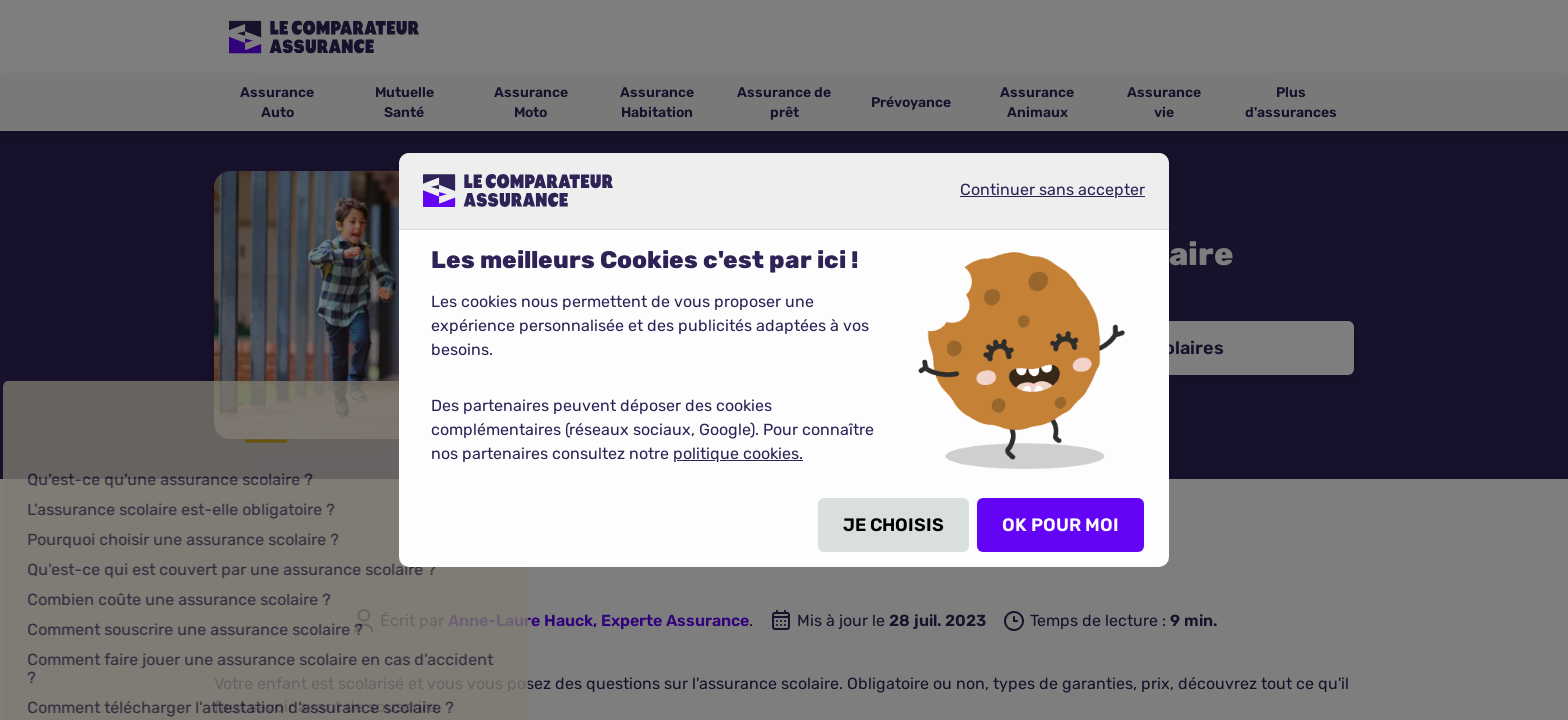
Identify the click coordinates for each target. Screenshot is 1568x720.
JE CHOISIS (893, 525)
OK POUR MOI (1060, 525)
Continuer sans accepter (1036, 198)
